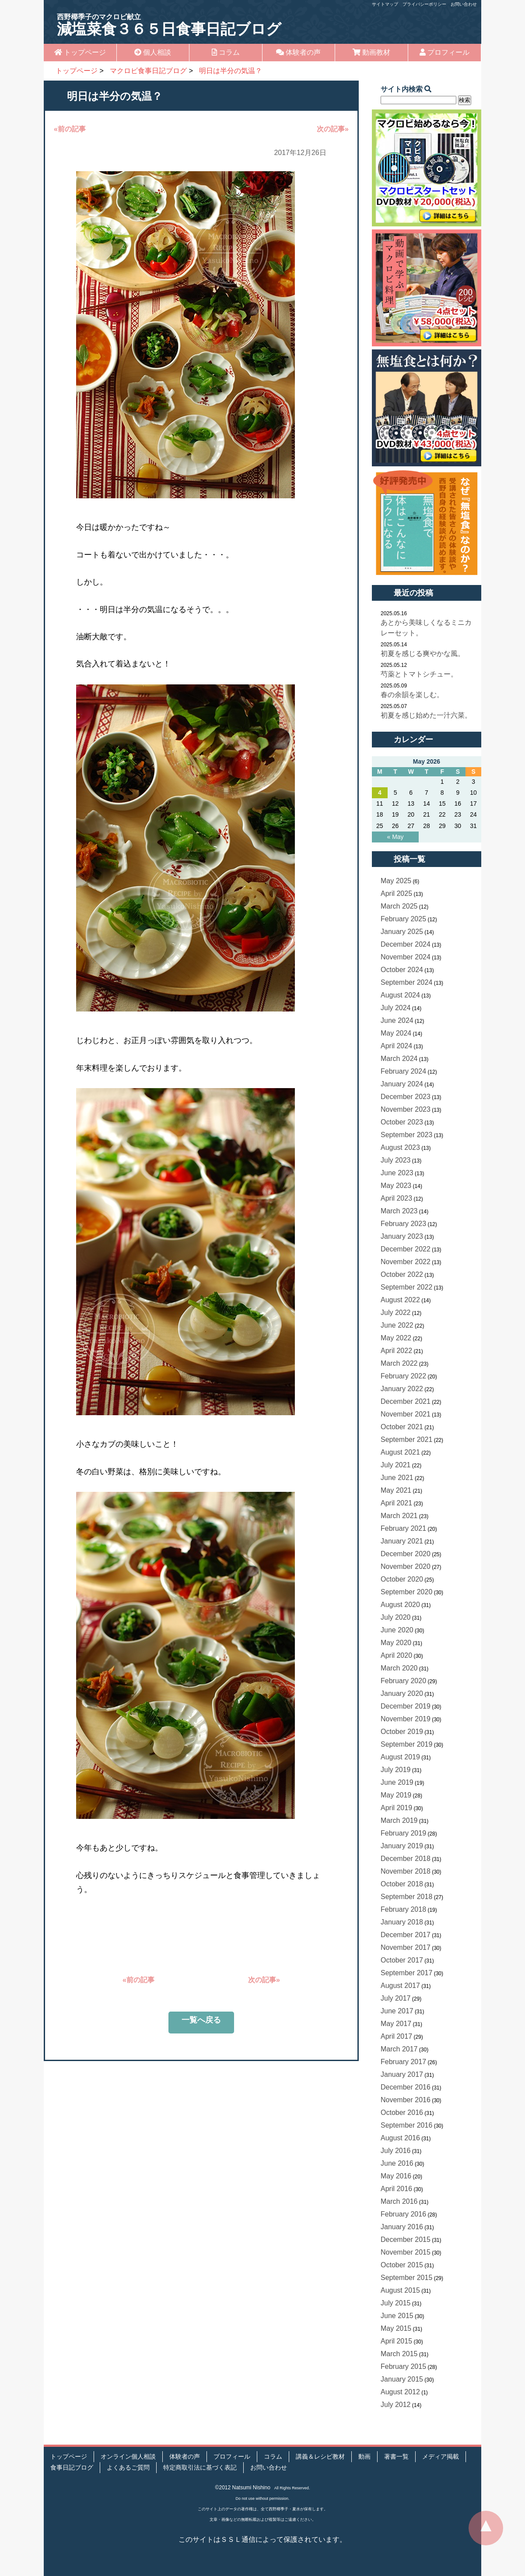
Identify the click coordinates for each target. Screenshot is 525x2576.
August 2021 (400, 1452)
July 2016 (396, 2150)
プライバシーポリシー (424, 4)
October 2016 (402, 2112)
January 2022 (402, 1388)
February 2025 (403, 919)
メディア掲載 (440, 2456)
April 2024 (396, 1046)
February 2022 (403, 1376)
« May (395, 836)
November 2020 (405, 1566)
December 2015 (405, 2239)
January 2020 (402, 1693)
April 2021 (396, 1503)
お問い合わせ (464, 4)
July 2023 (396, 1160)
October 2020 (402, 1579)
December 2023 (405, 1096)
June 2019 (397, 1782)
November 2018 (405, 1871)
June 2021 (397, 1477)
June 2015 (397, 2315)
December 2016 (405, 2087)
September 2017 (406, 1973)
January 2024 (402, 1084)
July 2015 (396, 2303)
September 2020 (406, 1592)
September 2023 (406, 1134)
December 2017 (405, 1934)
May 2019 (396, 1795)
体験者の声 (298, 52)
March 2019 (399, 1820)
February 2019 (403, 1833)
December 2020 (405, 1554)
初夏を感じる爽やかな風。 (423, 653)
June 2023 (397, 1173)
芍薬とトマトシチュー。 (419, 674)
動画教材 (371, 52)
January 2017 (402, 2074)
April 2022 (396, 1350)
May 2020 (396, 1642)
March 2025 (399, 906)
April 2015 (396, 2341)
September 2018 (406, 1896)
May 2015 (396, 2328)
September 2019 (406, 1744)
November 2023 (405, 1109)
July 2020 (396, 1617)
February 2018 (403, 1909)
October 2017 (402, 1960)
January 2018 (402, 1922)
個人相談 (152, 52)
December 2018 (405, 1858)
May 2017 (396, 2023)
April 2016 (396, 2188)
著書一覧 (396, 2456)
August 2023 (400, 1147)
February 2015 (403, 2366)
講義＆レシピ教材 (320, 2456)
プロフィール (444, 52)
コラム (226, 52)
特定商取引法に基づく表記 (200, 2467)
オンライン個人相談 (128, 2456)
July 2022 (396, 1312)
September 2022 (406, 1287)
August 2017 (400, 1985)
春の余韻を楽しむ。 (412, 694)
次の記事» (333, 129)
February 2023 (403, 1223)
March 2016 (399, 2201)
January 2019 (402, 1846)
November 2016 (405, 2100)
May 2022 (396, 1338)
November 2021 (405, 1414)
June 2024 (397, 1020)
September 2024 (406, 982)
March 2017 (399, 2049)
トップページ (80, 52)
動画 (364, 2456)
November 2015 (405, 2252)
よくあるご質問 (128, 2467)
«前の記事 (70, 129)
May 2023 (396, 1185)
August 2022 (400, 1300)
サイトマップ (385, 4)
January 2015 (402, 2379)
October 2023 (402, 1122)
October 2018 (402, 1884)
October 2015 (402, 2265)
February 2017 (403, 2061)
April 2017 (396, 2036)
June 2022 (397, 1325)
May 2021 (396, 1490)
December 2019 (405, 1706)
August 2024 (400, 995)
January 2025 (402, 931)
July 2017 (396, 1998)
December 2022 (405, 1249)
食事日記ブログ (71, 2467)
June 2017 (397, 2011)
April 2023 (396, 1198)
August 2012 (400, 2392)
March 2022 (399, 1363)
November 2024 (405, 957)
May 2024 (396, 1033)
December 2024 (405, 944)
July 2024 (396, 1007)
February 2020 (403, 1680)
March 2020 (399, 1668)
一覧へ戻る (201, 2020)
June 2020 (397, 1630)
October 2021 (402, 1427)
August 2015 (400, 2290)
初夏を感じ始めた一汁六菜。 (426, 715)
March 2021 (399, 1515)
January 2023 (402, 1236)
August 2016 (400, 2138)
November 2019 (405, 1719)
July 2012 (396, 2404)
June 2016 (397, 2163)
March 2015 (399, 2354)
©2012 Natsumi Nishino (242, 2487)
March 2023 (399, 1211)
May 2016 (396, 2176)
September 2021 (406, 1439)
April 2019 (396, 1807)
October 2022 (402, 1274)
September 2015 (406, 2277)
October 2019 (402, 1731)
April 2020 (396, 1655)
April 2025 (396, 893)
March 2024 (399, 1058)
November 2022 (405, 1261)
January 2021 (402, 1541)
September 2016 (406, 2125)
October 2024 (402, 969)
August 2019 (400, 1757)
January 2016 (402, 2227)
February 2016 (403, 2214)
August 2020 (400, 1604)
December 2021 (405, 1401)
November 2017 (405, 1947)
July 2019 (396, 1769)
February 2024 (403, 1071)
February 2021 (403, 1528)
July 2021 (396, 1465)
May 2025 (396, 881)
